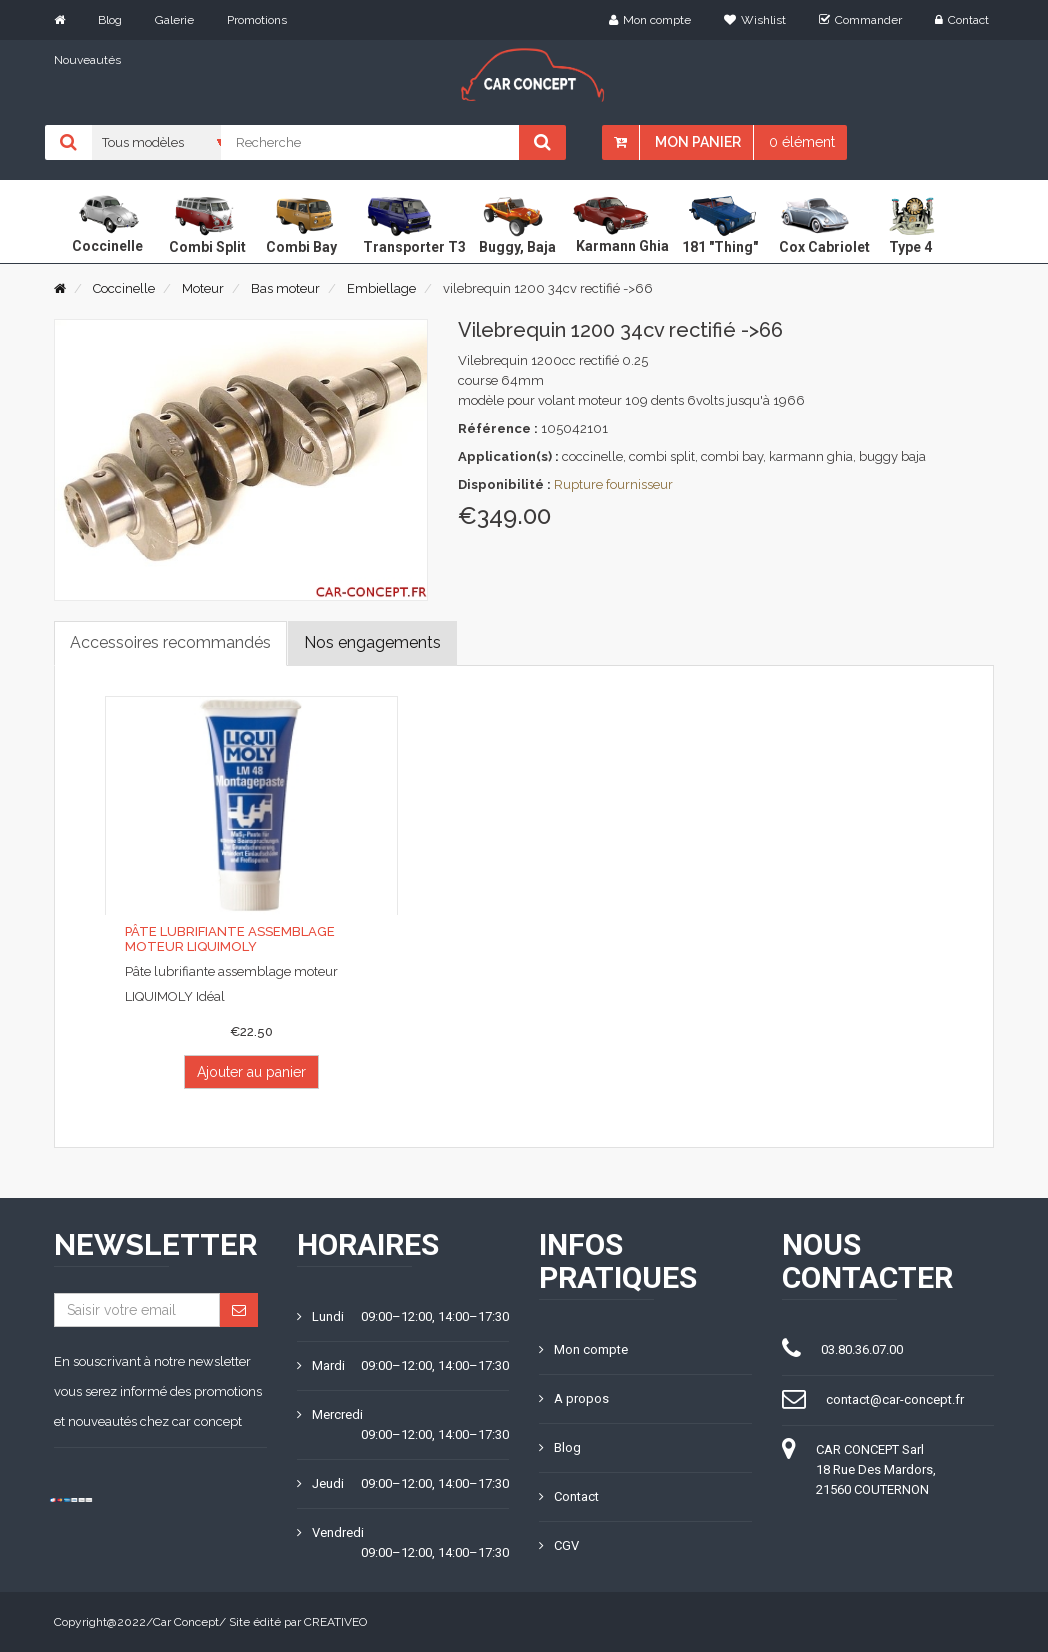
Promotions (257, 20)
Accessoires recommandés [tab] (170, 642)
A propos (574, 1398)
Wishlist (755, 20)
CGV (559, 1545)
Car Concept (186, 1622)
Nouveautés (87, 60)
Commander (860, 20)
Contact (962, 20)
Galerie (174, 20)
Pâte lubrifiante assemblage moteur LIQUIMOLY (230, 938)
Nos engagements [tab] (372, 642)
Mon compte (650, 20)
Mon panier (698, 142)
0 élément (802, 142)
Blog (110, 20)
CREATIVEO (335, 1622)
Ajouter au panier (251, 1072)
